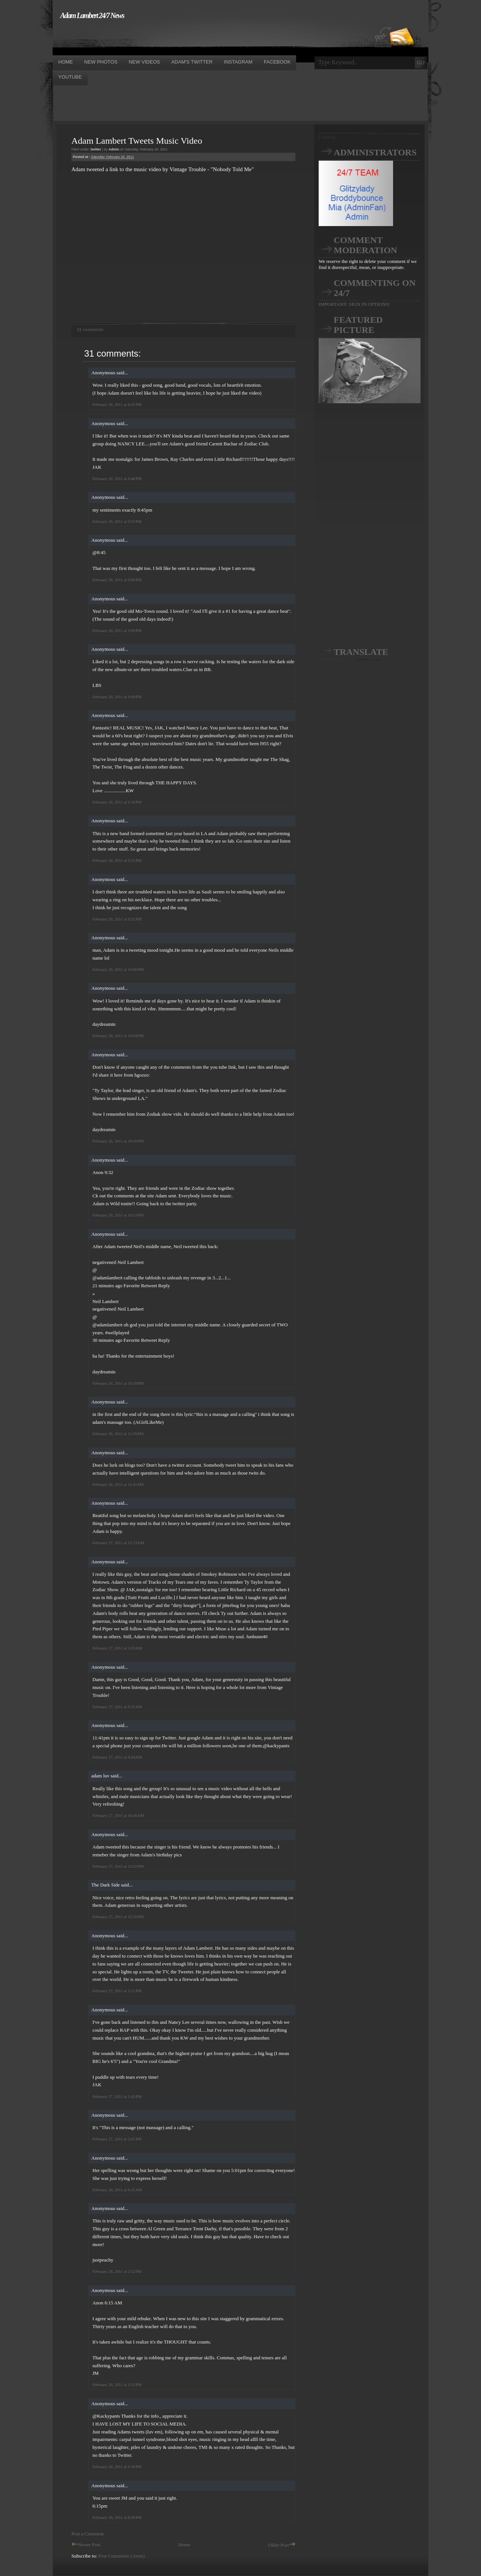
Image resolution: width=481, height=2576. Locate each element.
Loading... (329, 137)
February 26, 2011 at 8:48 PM (117, 478)
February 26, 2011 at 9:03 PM (117, 521)
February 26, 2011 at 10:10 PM (118, 1141)
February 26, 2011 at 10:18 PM (118, 1383)
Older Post (281, 2545)
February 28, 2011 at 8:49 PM (117, 2517)
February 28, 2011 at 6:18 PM (117, 2466)
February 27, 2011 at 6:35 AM (117, 1706)
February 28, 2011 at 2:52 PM (117, 2271)
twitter (96, 149)
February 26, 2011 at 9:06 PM (117, 579)
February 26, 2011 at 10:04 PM (118, 1035)
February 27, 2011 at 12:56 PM (118, 1916)
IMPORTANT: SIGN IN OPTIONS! (354, 304)
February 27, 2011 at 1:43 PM (117, 2096)
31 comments (90, 329)
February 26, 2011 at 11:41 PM (118, 1484)
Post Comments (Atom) (121, 2556)
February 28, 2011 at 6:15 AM (117, 2189)
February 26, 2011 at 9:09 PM (117, 630)
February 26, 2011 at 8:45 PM (117, 404)
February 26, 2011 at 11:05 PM (118, 1433)
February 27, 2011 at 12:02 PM (118, 1866)
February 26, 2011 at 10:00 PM (118, 969)
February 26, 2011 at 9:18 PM (117, 802)
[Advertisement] (189, 37)
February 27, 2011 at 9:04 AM (117, 1757)
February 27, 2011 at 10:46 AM (118, 1815)
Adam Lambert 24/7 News (92, 15)
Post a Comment (87, 2534)
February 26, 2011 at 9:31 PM (117, 860)
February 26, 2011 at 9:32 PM (117, 919)
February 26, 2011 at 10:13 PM (118, 1215)
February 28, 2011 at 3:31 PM (117, 2384)
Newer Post (85, 2544)
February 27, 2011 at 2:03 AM (117, 1648)
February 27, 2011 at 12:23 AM (118, 1542)
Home (184, 2544)
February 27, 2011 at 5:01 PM (117, 2139)
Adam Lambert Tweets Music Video (136, 141)
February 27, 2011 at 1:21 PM (117, 1990)
